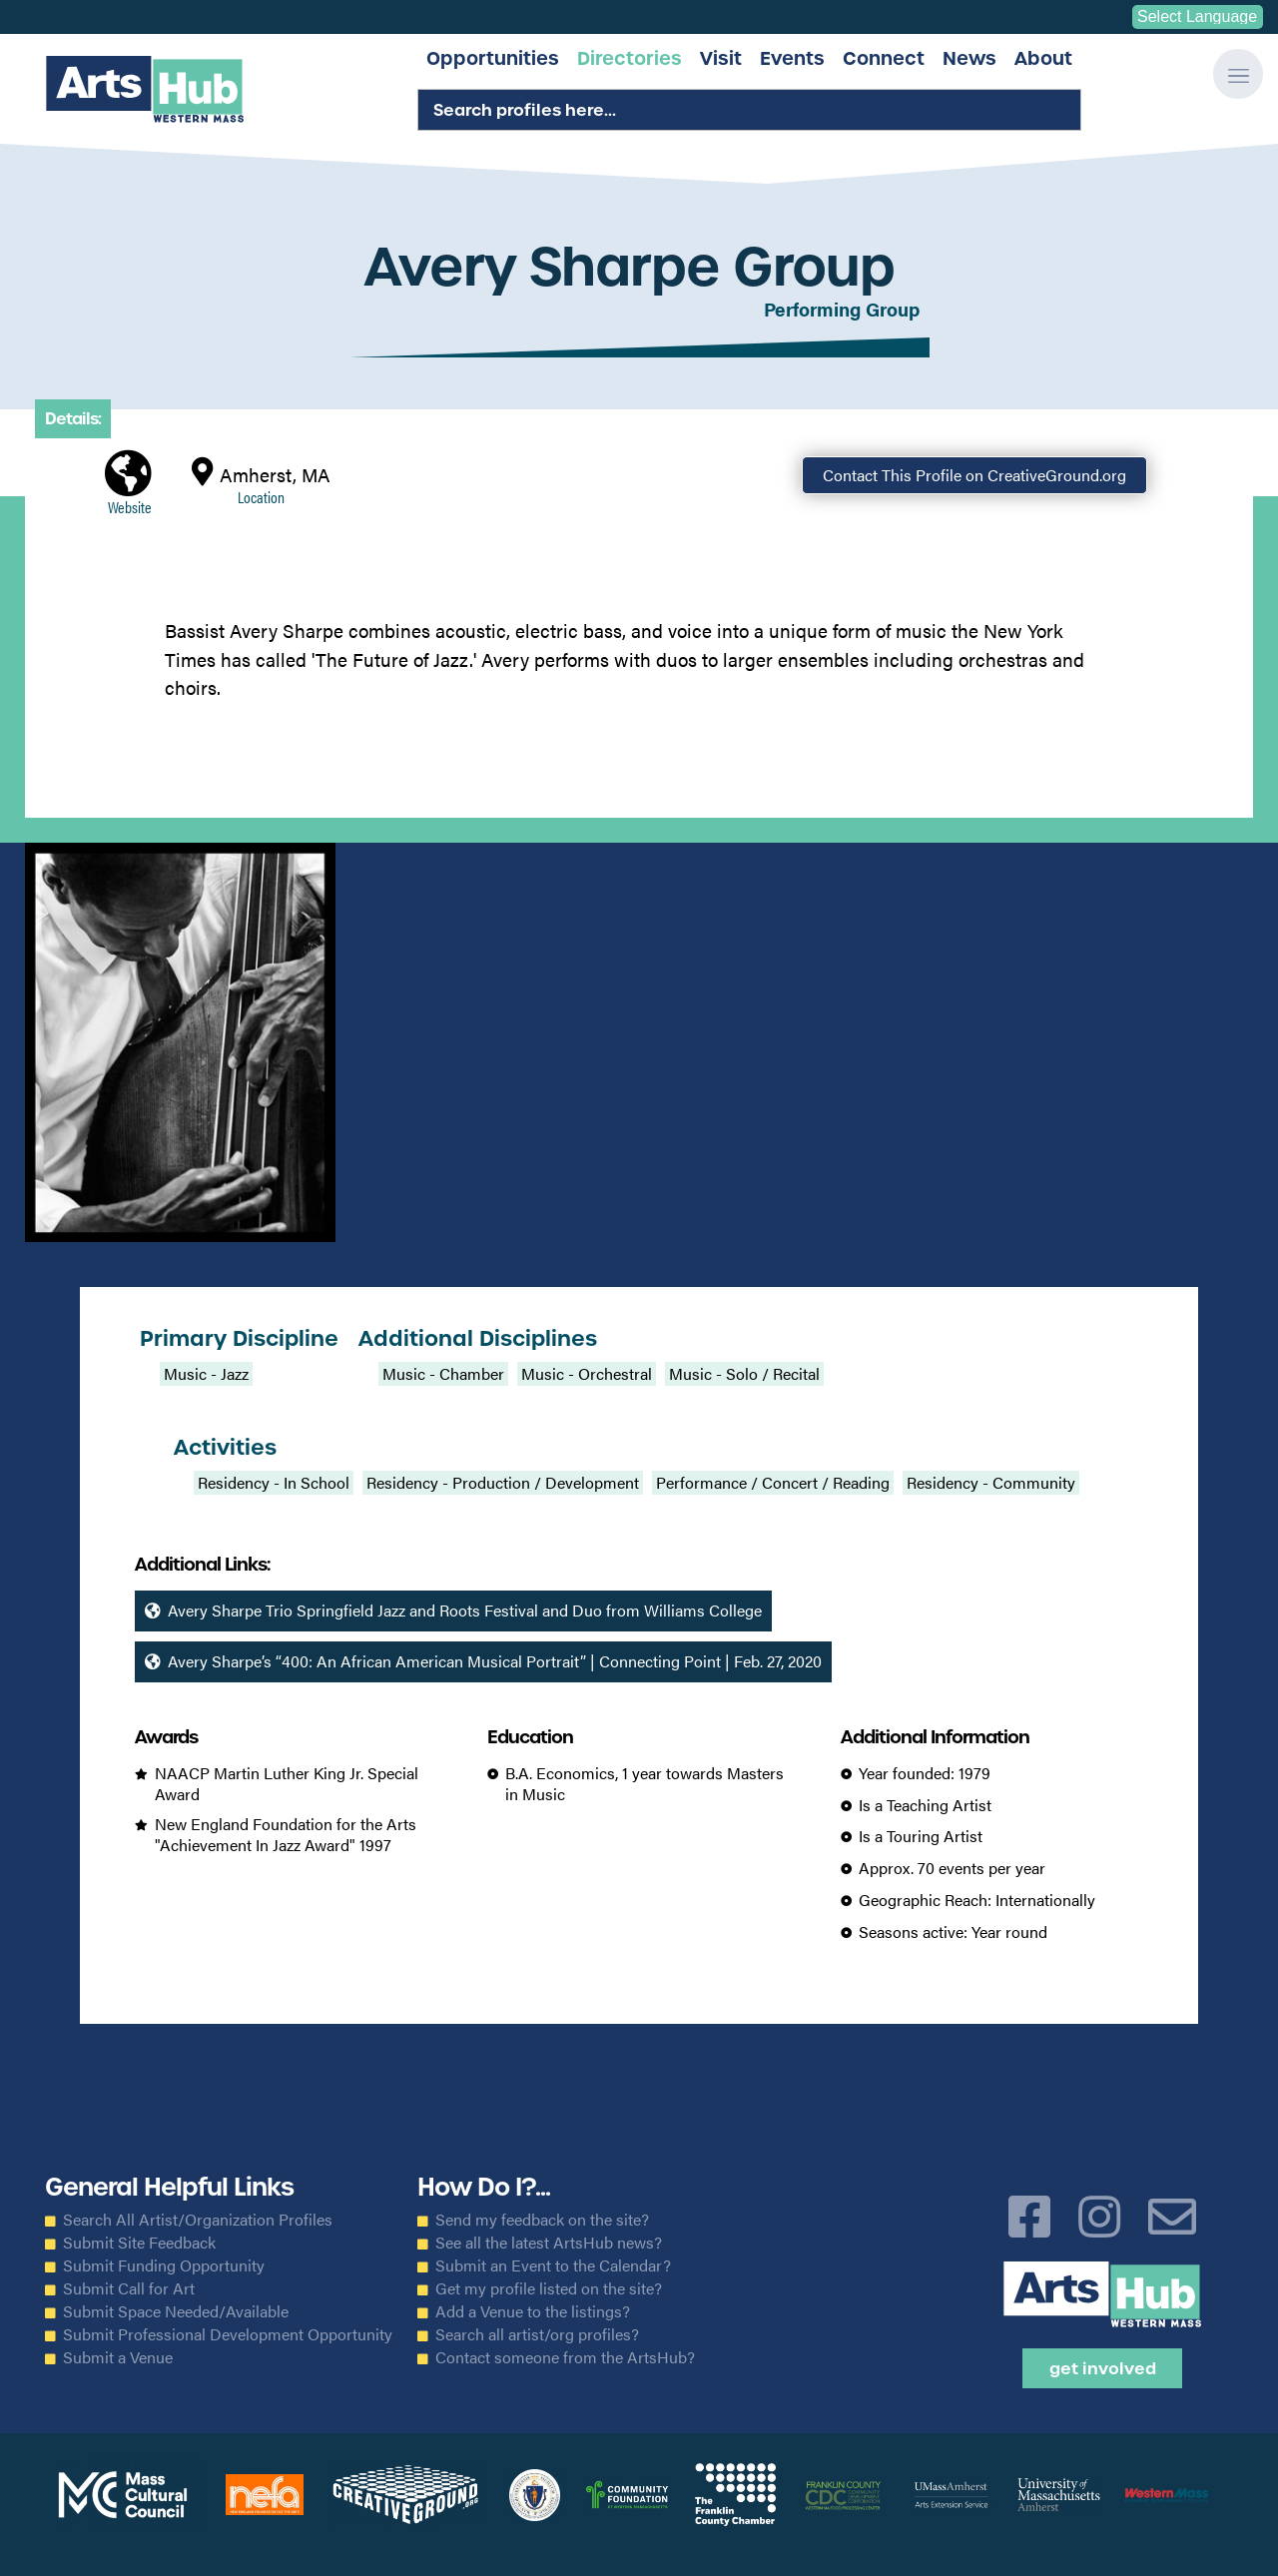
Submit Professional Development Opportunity (227, 2334)
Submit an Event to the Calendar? (553, 2265)
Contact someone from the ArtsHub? (565, 2357)
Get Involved (1102, 2368)
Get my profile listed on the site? (548, 2288)
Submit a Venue (118, 2357)
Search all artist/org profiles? (537, 2334)
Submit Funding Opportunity (164, 2265)
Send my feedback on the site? (542, 2220)
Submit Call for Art (129, 2288)
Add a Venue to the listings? (532, 2311)
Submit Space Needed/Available (176, 2311)
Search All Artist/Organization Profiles (197, 2220)
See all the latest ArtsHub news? (548, 2243)
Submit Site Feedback (139, 2243)
